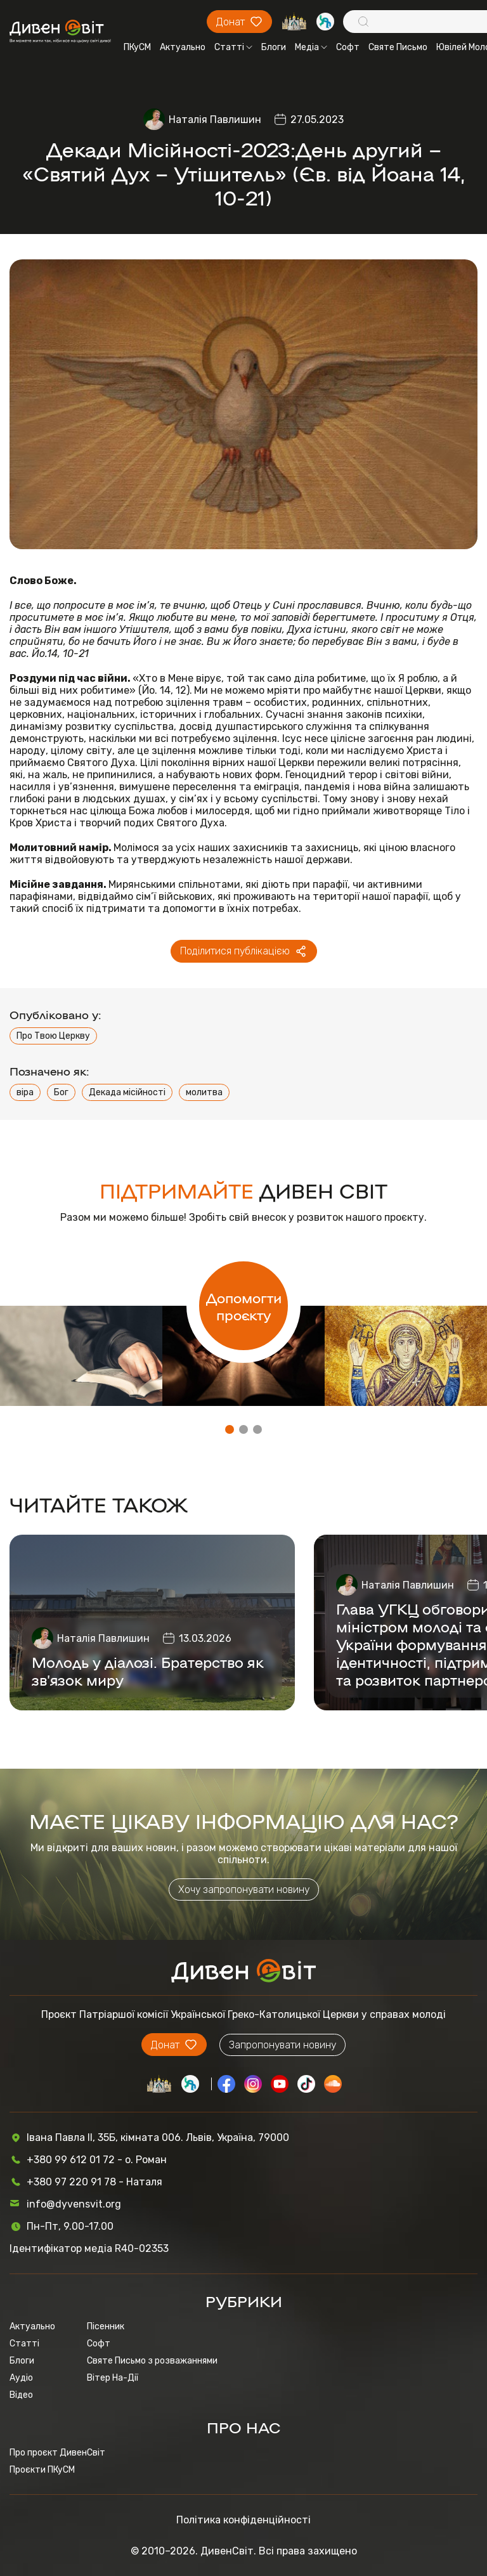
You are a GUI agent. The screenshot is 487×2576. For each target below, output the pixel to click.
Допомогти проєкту (244, 1306)
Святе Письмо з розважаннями (152, 2360)
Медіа (311, 47)
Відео (21, 2395)
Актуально (182, 47)
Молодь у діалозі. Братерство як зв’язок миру (148, 1670)
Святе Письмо (397, 47)
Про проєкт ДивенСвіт (57, 2452)
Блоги (273, 47)
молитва (204, 1092)
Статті (233, 47)
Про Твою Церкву (53, 1036)
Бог (61, 1092)
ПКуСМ (137, 47)
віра (25, 1092)
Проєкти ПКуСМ (42, 2469)
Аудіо (21, 2377)
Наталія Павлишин (215, 120)
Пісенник (105, 2326)
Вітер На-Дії (112, 2377)
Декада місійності (127, 1092)
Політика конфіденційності (243, 2520)
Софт (348, 47)
